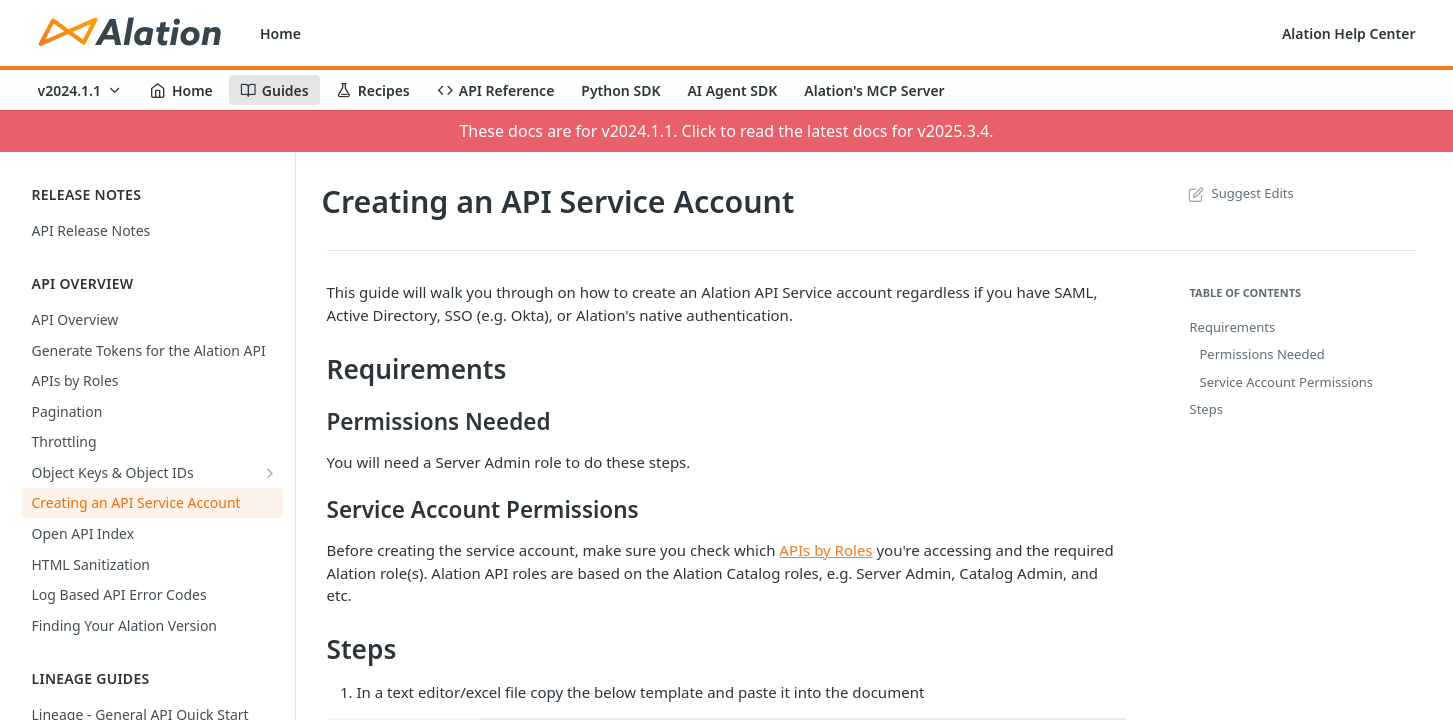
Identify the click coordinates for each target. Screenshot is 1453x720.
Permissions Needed (1262, 354)
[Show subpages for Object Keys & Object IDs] (270, 473)
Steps (1206, 409)
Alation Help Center (1349, 33)
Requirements (1233, 327)
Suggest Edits (1239, 193)
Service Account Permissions (1287, 382)
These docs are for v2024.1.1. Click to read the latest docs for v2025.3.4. (726, 131)
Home (280, 33)
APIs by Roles (825, 550)
